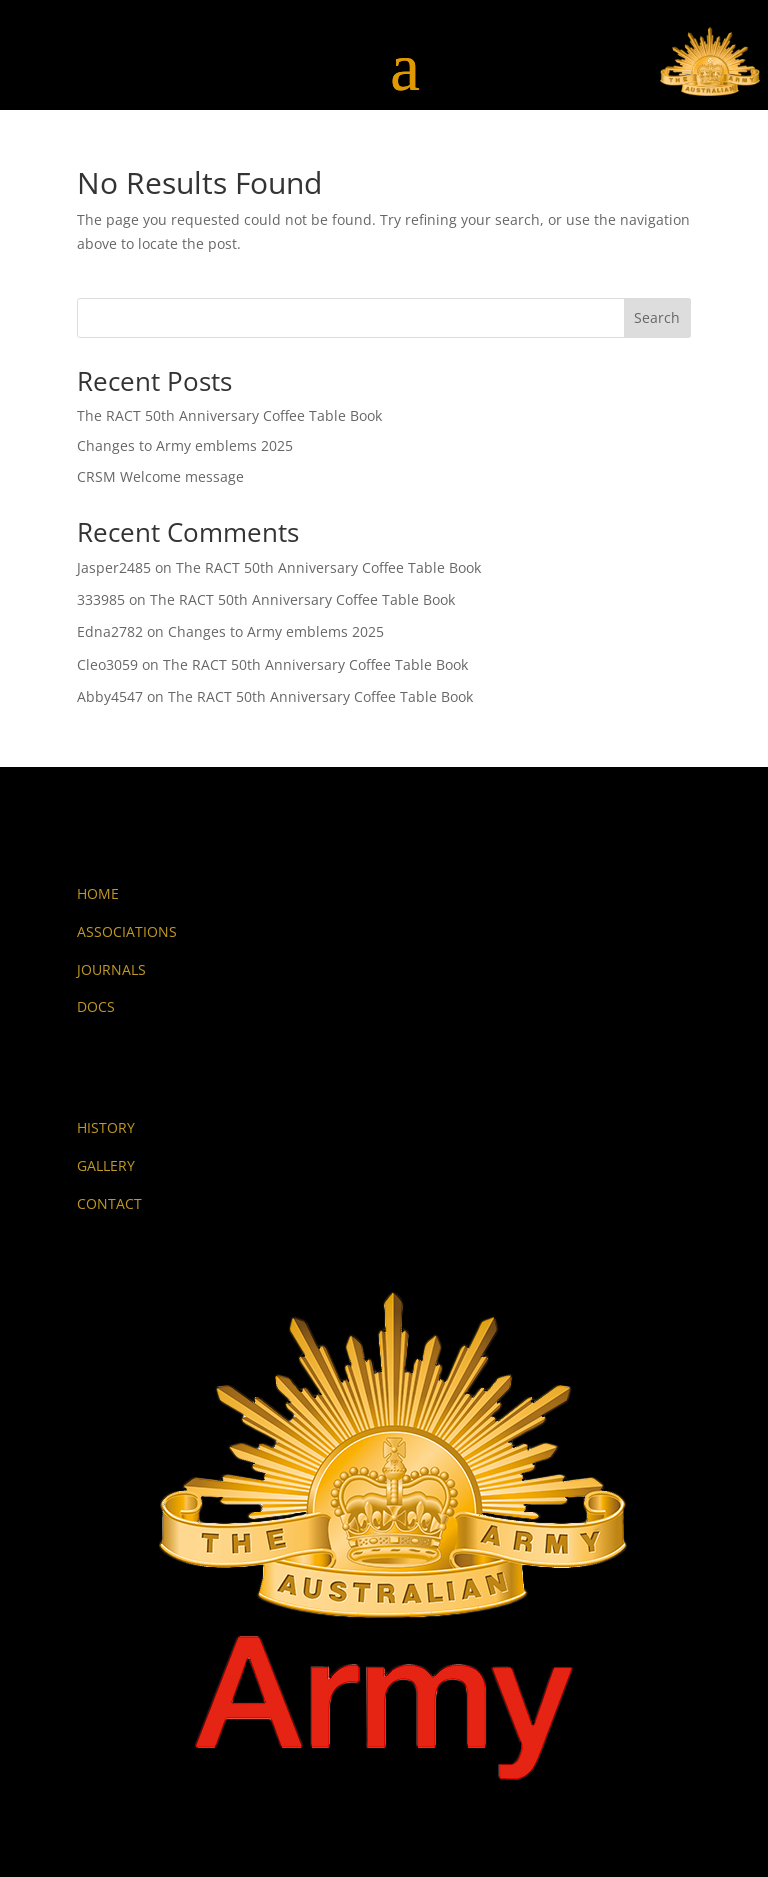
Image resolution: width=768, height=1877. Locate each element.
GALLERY (106, 1165)
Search (657, 317)
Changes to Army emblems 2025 (185, 445)
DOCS (96, 1006)
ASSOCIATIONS (127, 931)
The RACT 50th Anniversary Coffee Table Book (229, 415)
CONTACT (109, 1203)
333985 (101, 599)
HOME (98, 893)
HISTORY (106, 1127)
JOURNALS (111, 969)
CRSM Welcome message (160, 476)
